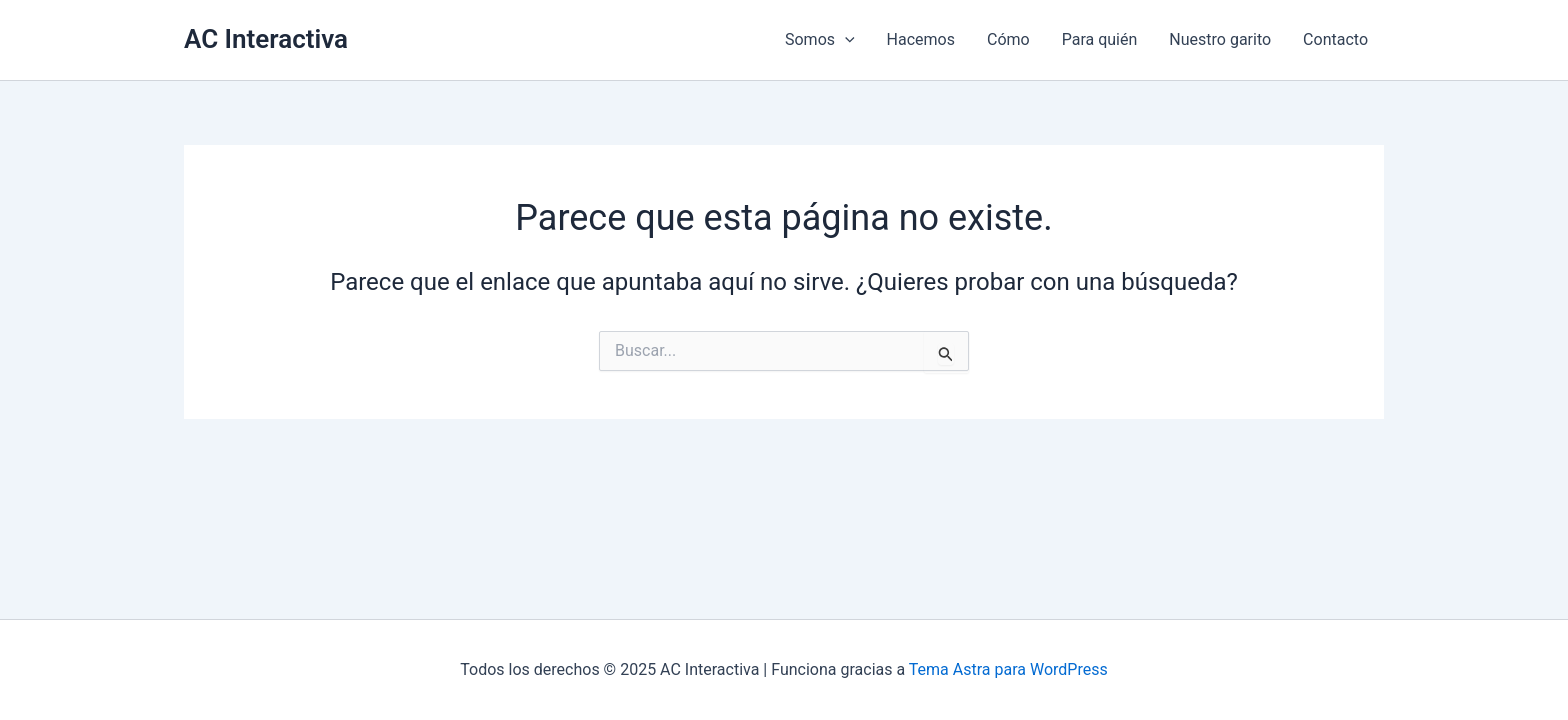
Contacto (1335, 39)
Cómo (1008, 39)
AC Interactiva (266, 39)
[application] (845, 40)
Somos (820, 40)
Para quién (1100, 39)
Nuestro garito (1220, 39)
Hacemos (921, 39)
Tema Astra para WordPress (1008, 669)
